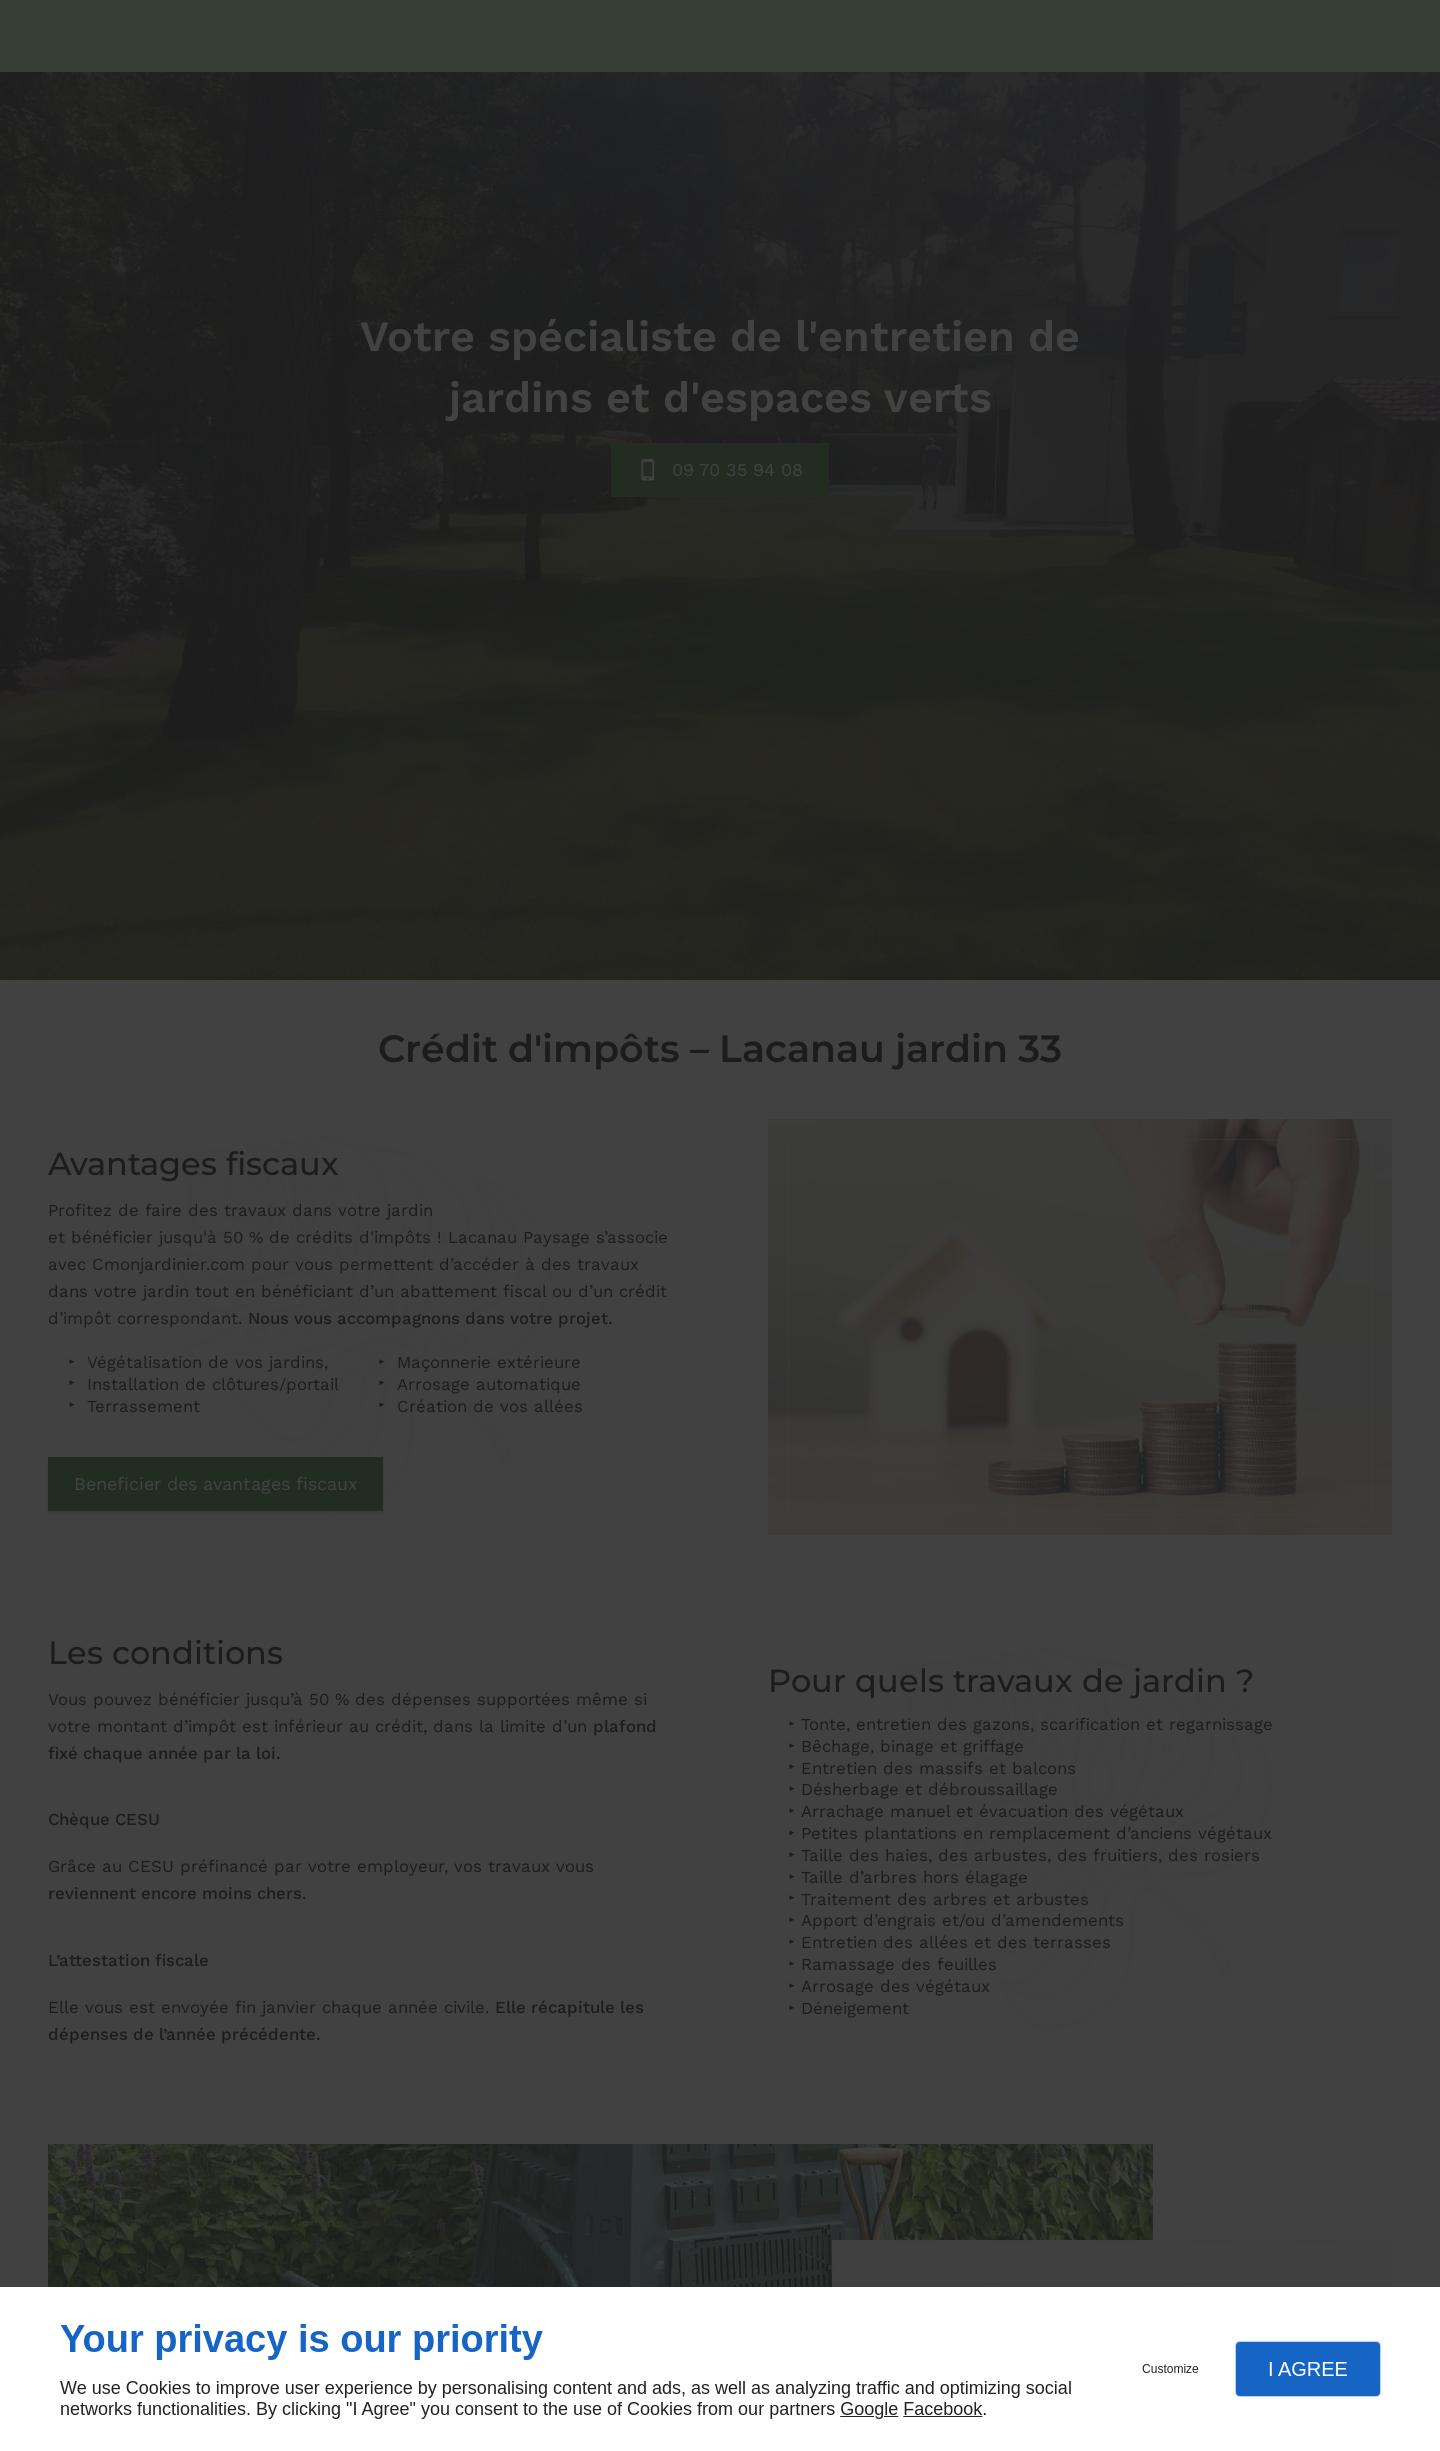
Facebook (942, 2409)
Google (869, 2409)
